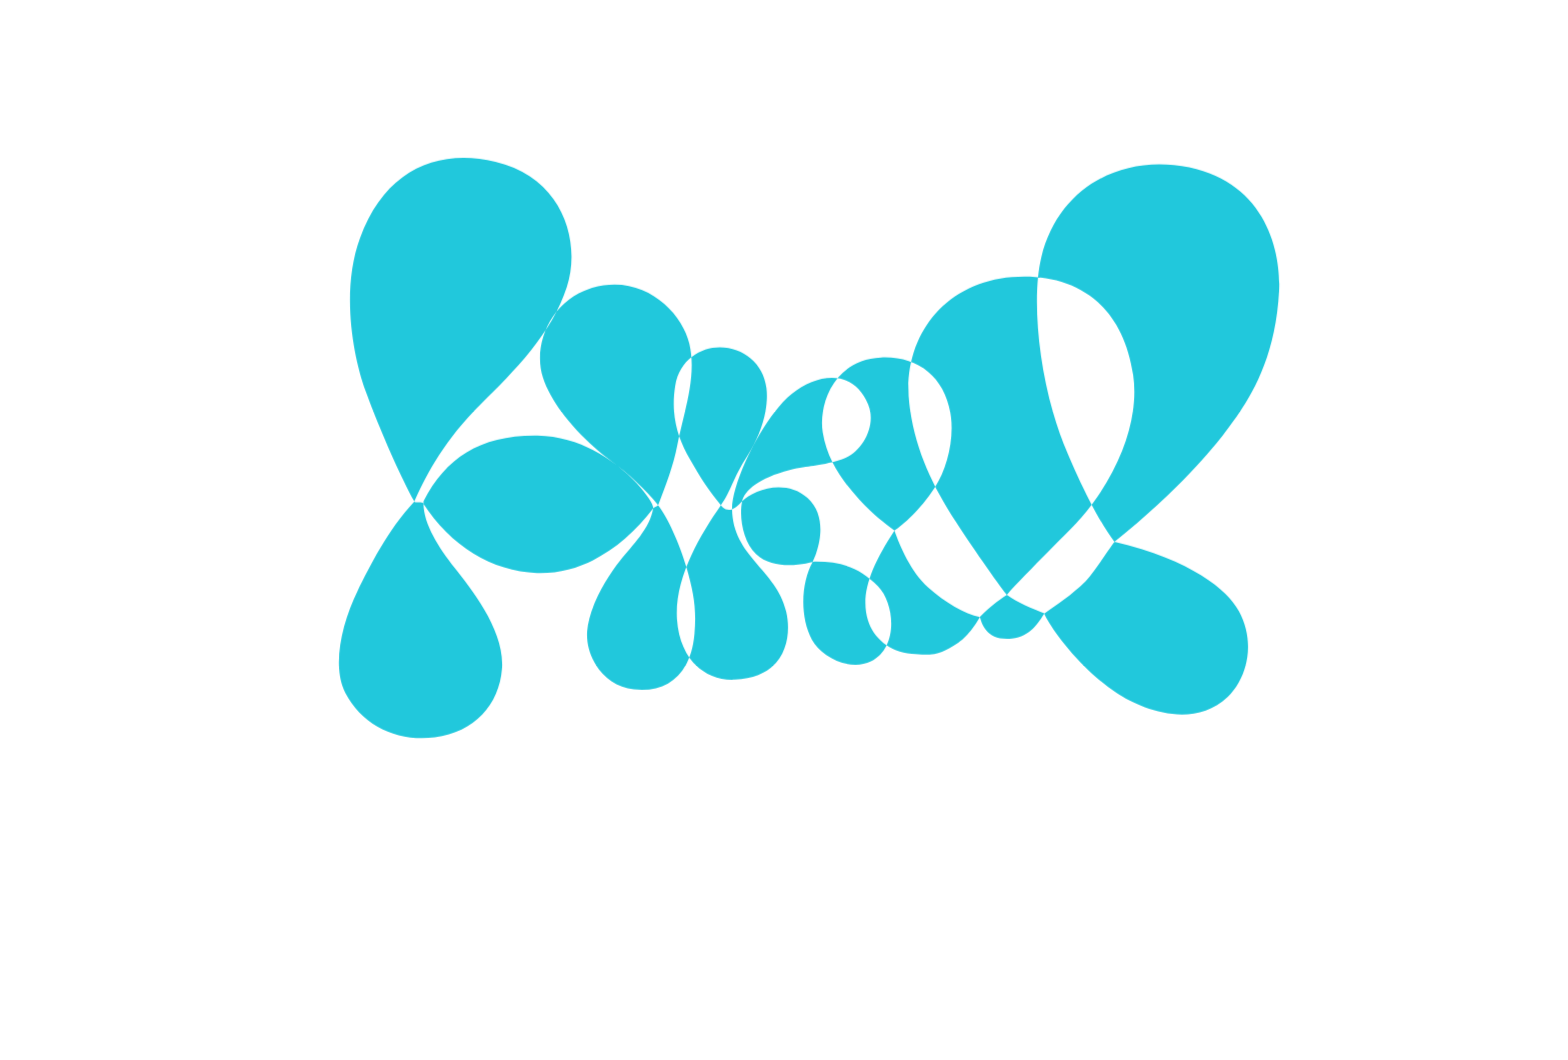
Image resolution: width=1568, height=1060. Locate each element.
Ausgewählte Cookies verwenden (664, 646)
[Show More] (1037, 508)
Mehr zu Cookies (784, 708)
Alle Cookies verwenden (937, 646)
